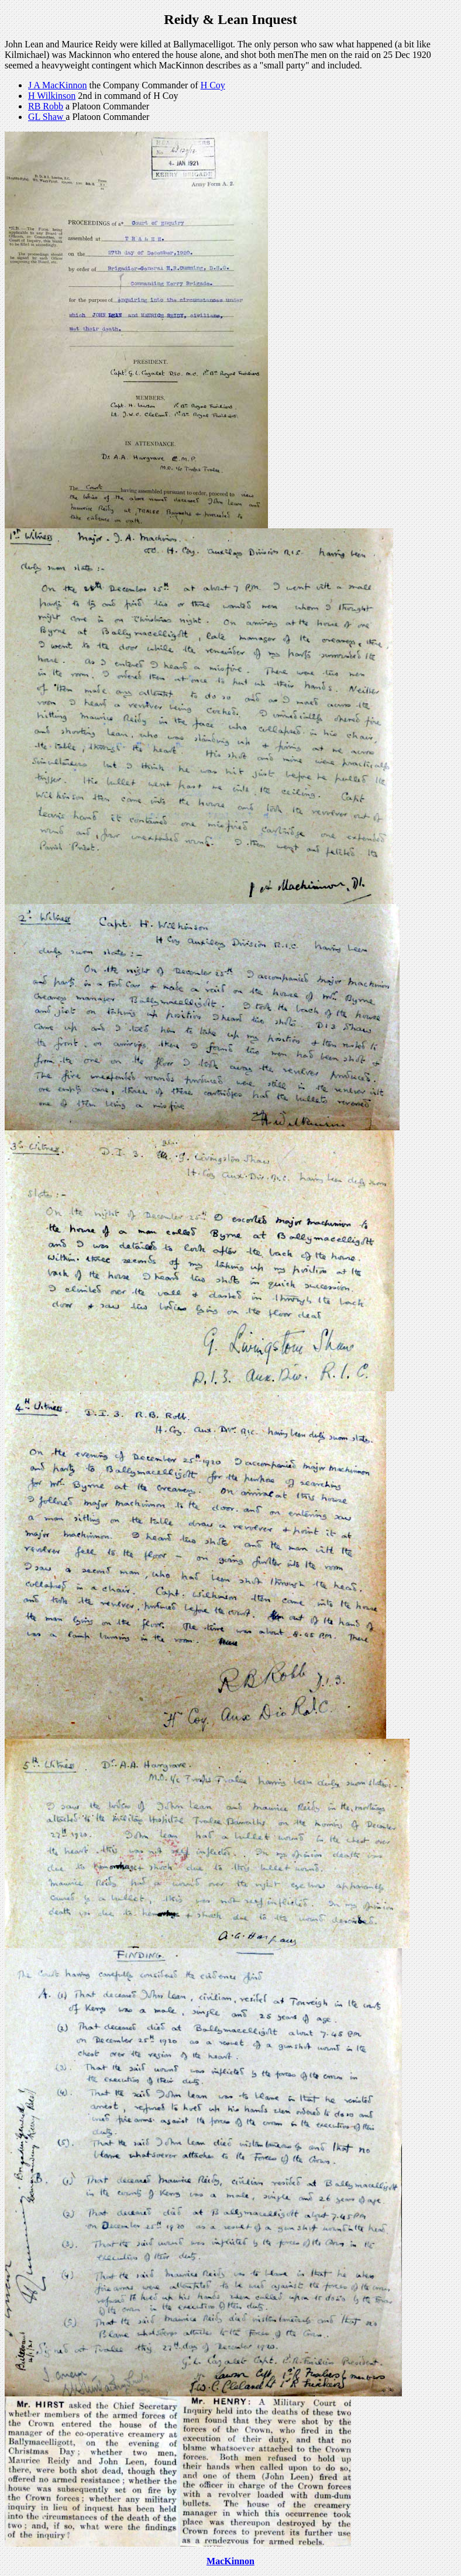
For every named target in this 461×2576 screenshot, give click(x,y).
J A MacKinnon (57, 85)
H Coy (213, 85)
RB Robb (45, 106)
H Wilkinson (51, 96)
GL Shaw (47, 117)
